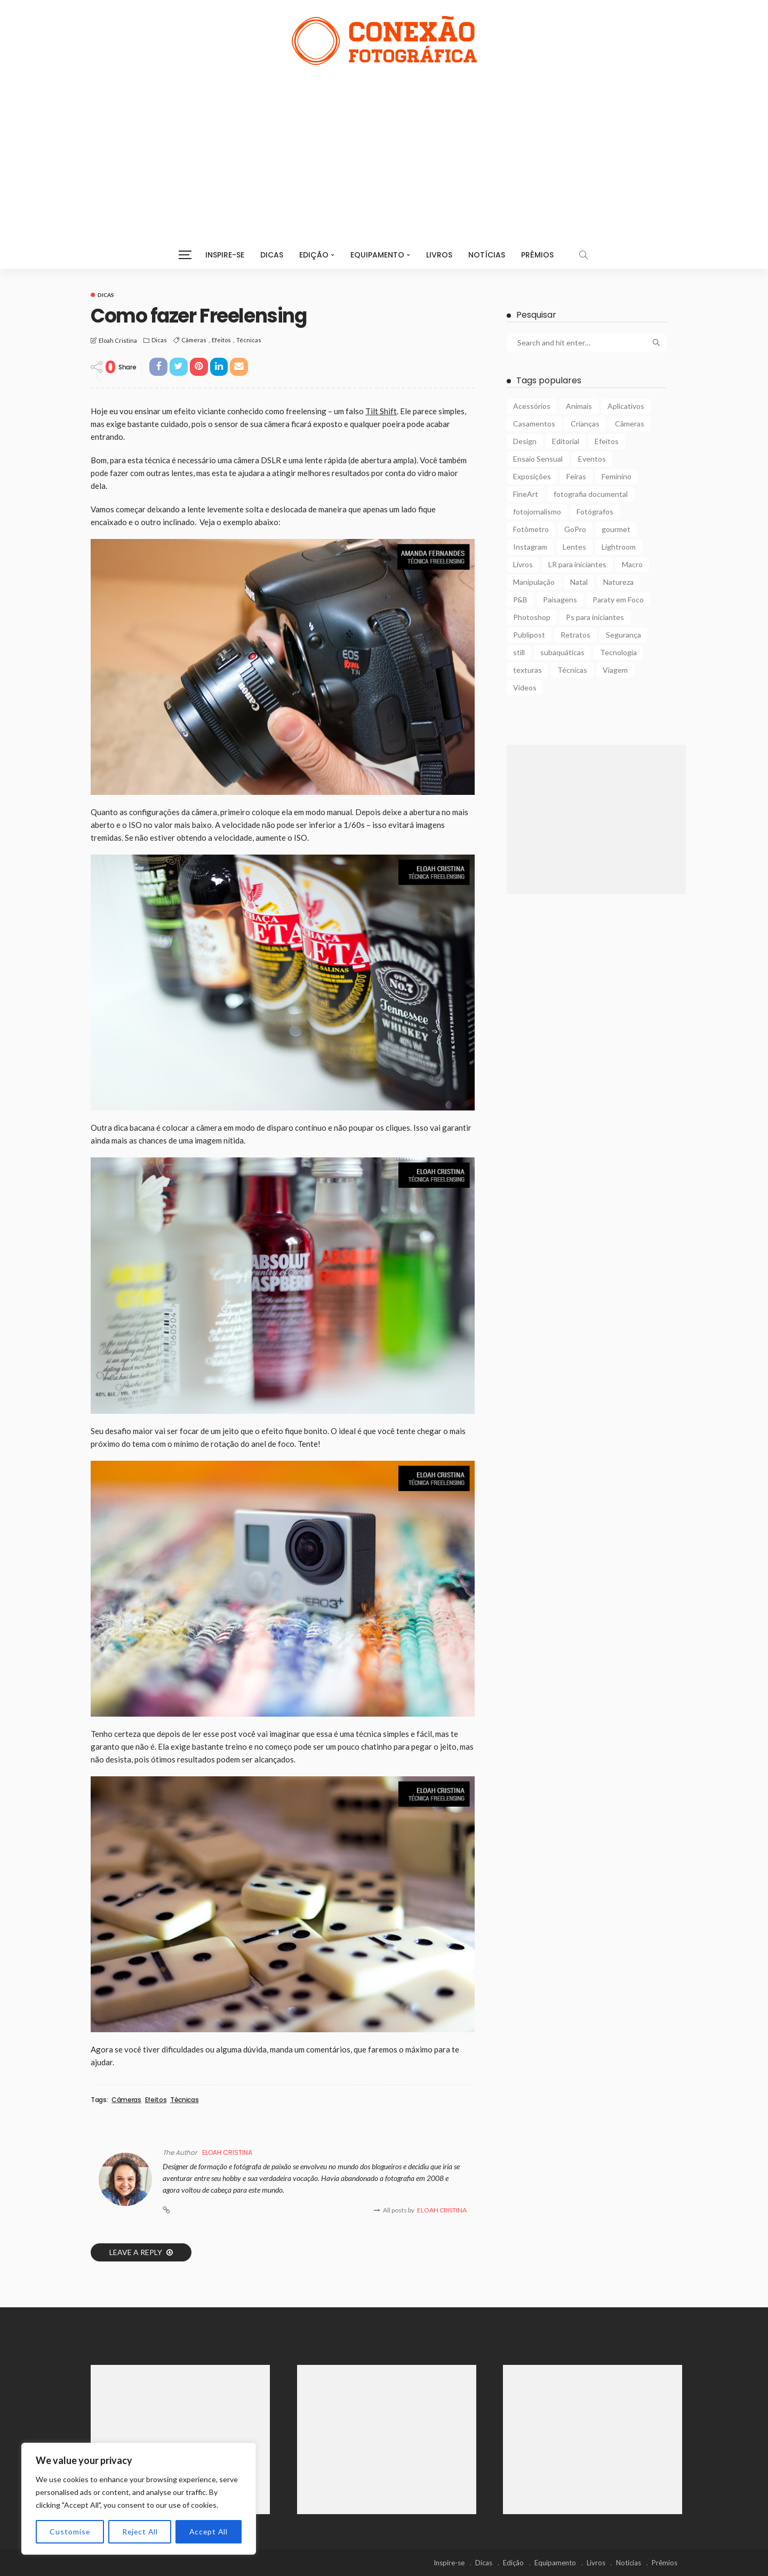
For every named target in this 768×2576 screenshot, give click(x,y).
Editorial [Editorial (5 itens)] (565, 441)
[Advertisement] (384, 145)
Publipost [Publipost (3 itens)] (529, 634)
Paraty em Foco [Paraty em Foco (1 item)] (618, 599)
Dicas (271, 254)
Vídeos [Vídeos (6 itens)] (525, 687)
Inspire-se (224, 254)
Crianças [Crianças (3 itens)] (585, 423)
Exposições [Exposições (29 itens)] (532, 476)
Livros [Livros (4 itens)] (523, 564)
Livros (439, 254)
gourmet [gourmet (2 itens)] (616, 529)
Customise (69, 2531)
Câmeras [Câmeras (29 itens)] (629, 423)
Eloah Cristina (118, 340)
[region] (138, 2499)
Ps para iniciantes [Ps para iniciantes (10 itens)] (595, 617)
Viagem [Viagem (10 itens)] (615, 669)
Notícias (486, 254)
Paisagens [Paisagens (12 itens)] (560, 599)
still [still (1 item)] (519, 652)
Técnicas (248, 339)
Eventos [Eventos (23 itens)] (592, 458)
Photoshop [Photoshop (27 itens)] (531, 617)
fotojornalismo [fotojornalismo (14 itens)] (537, 511)
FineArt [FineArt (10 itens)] (525, 493)
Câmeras (193, 339)
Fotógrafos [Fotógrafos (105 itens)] (595, 511)
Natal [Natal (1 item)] (579, 581)
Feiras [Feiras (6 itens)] (576, 476)
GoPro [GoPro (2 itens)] (575, 529)
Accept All (208, 2531)
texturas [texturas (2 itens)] (527, 669)
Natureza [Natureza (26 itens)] (618, 581)
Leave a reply (136, 2252)
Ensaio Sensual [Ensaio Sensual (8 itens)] (538, 458)
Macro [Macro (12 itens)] (632, 564)
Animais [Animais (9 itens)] (579, 405)
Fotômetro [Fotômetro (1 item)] (531, 529)
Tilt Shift (381, 411)
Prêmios (537, 254)
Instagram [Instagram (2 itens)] (530, 546)
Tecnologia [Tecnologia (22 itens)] (618, 652)
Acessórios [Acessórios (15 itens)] (531, 405)
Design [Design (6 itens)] (525, 441)
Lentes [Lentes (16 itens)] (574, 546)
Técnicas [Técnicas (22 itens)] (572, 669)
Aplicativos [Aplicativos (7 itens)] (625, 405)
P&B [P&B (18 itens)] (520, 599)
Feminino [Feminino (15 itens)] (616, 476)
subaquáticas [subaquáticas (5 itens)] (562, 652)
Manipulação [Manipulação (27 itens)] (534, 581)
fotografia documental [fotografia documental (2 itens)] (591, 493)
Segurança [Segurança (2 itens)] (623, 634)
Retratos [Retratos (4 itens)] (575, 634)
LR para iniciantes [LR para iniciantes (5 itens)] (577, 564)
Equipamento (377, 254)
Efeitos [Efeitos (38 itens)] (607, 441)
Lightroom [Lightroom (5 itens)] (619, 546)
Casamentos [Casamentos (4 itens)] (534, 423)
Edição (314, 254)
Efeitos (221, 339)
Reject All (139, 2531)
